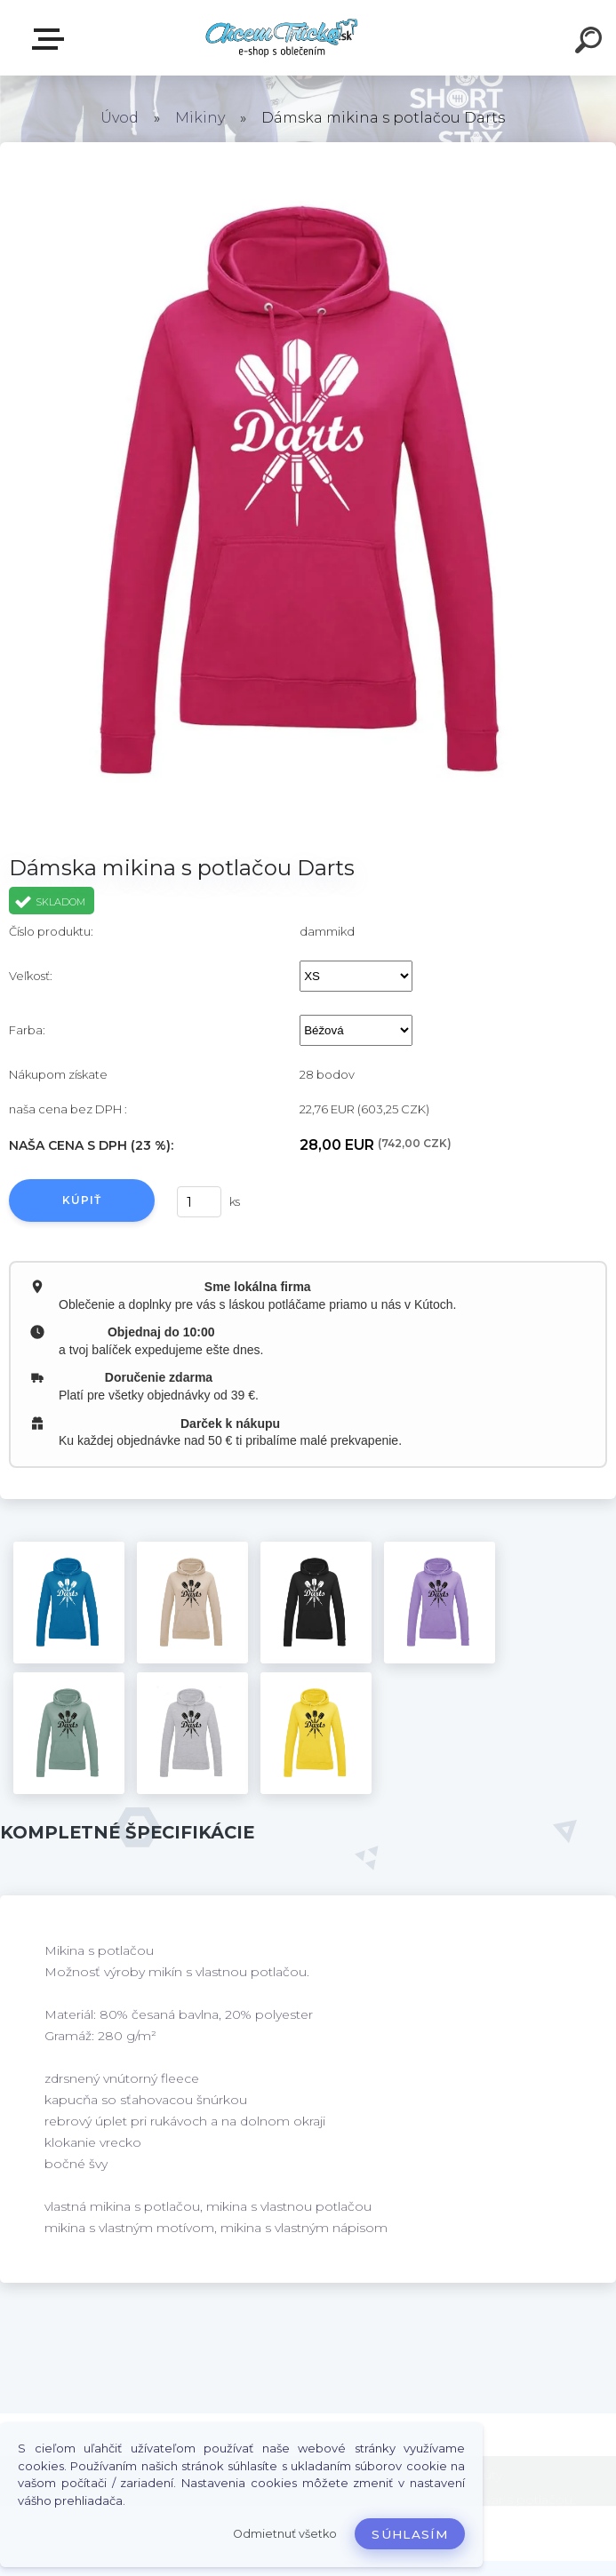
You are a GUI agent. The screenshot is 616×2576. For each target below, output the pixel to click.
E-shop (51, 39)
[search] (591, 42)
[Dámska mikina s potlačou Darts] (68, 1602)
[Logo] (281, 38)
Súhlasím (410, 2534)
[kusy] (199, 1201)
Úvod (119, 117)
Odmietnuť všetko (285, 2533)
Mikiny (200, 117)
